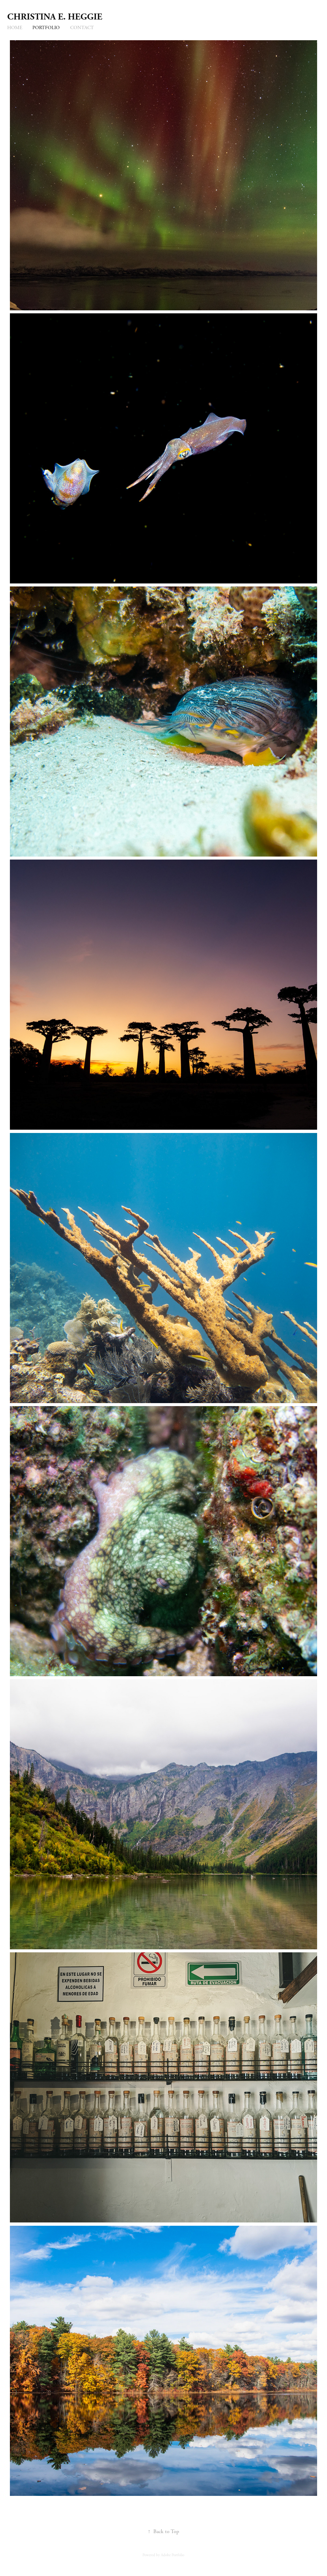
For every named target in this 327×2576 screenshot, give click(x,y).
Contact (82, 28)
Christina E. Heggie (54, 16)
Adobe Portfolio (172, 2555)
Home (14, 28)
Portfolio (46, 28)
